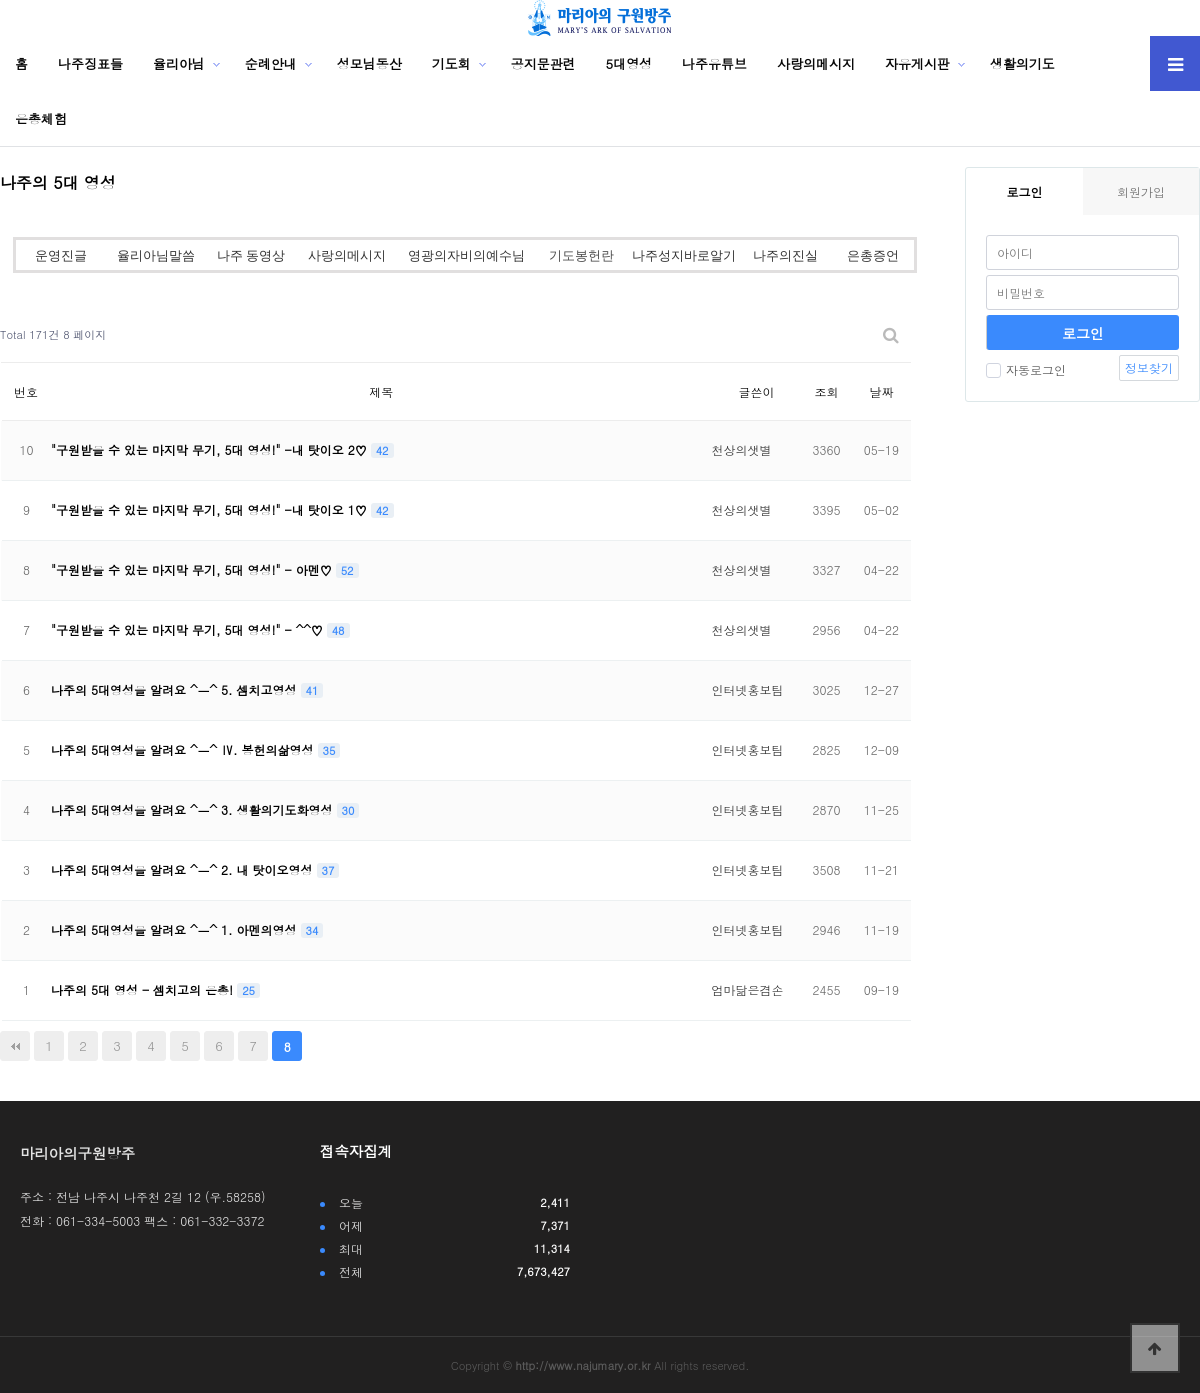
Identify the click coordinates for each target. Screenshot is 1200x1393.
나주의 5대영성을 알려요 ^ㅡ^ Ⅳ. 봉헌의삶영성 (184, 749)
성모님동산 (369, 63)
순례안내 (271, 63)
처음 (15, 1046)
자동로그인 (1026, 369)
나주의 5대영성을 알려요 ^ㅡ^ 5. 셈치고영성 (176, 689)
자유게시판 (917, 63)
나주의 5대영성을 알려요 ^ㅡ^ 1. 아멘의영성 (176, 929)
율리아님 (179, 63)
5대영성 (629, 63)
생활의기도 (1022, 63)
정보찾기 (1149, 367)
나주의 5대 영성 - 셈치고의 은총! (144, 989)
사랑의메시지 (816, 63)
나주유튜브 (714, 63)
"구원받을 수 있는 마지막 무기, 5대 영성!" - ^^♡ (189, 629)
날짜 (881, 391)
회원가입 (1141, 191)
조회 (826, 391)
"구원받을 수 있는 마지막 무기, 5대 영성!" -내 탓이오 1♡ (211, 509)
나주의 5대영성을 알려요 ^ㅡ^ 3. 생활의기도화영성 (194, 809)
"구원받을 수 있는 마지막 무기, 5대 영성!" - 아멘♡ (193, 569)
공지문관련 (543, 63)
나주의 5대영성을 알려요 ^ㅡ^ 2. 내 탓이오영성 (184, 869)
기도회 (451, 63)
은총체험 (41, 118)
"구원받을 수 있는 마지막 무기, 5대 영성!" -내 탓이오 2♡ (211, 449)
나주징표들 (90, 63)
